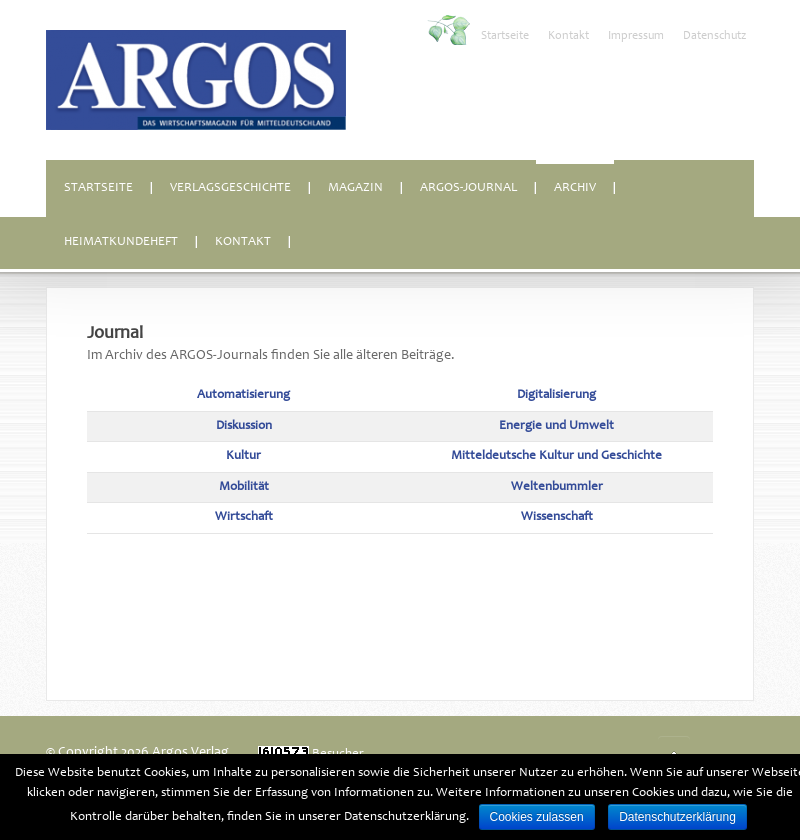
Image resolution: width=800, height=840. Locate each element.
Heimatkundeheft (121, 242)
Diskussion (244, 426)
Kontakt (568, 36)
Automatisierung (243, 395)
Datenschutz (714, 36)
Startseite (505, 36)
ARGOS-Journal (468, 188)
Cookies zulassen (537, 817)
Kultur (243, 456)
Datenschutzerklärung (677, 817)
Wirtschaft (244, 517)
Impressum (636, 36)
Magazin (355, 188)
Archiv (575, 188)
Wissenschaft (557, 517)
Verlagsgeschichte (230, 188)
